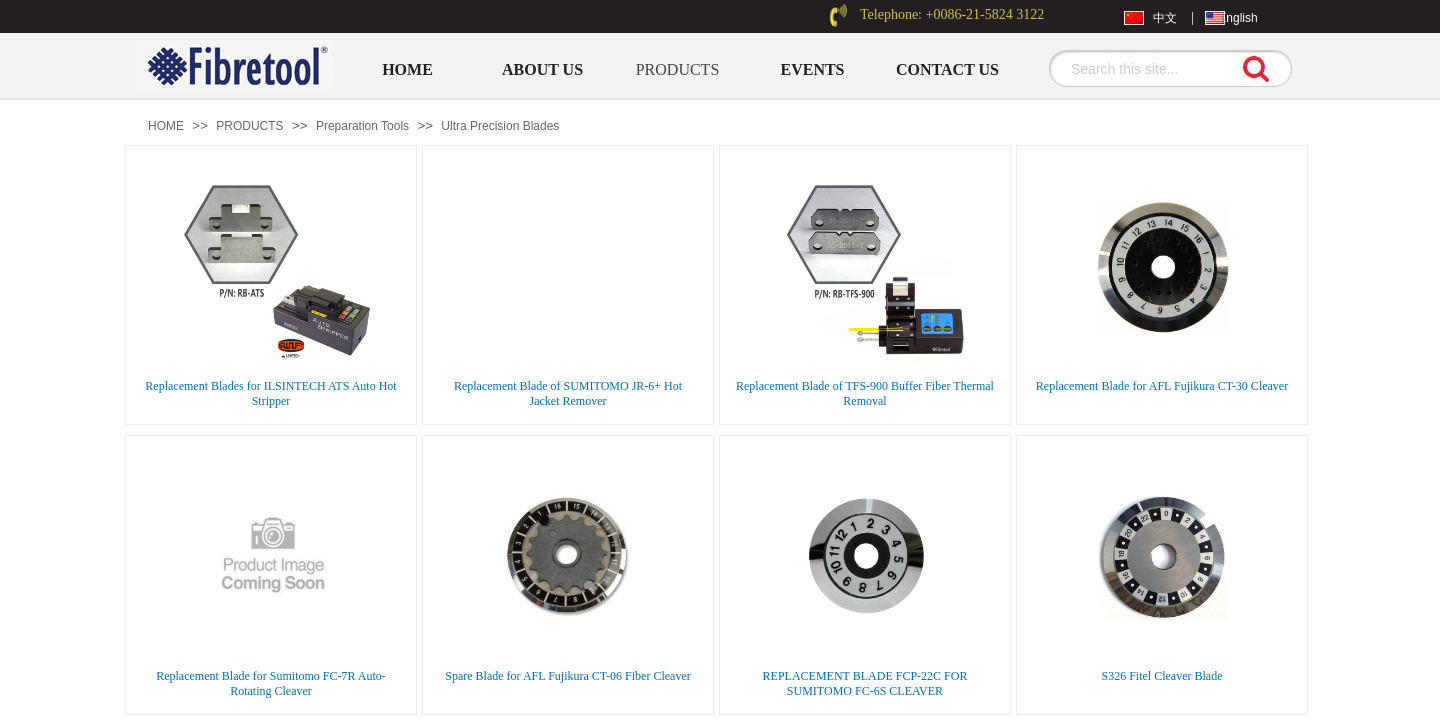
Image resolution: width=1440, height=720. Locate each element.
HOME (407, 69)
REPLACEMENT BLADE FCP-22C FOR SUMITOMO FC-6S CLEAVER (865, 683)
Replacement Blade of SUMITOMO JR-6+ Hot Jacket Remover (568, 393)
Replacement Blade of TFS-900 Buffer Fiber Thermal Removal (865, 393)
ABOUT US (542, 69)
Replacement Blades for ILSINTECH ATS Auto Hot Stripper (270, 393)
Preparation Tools (362, 126)
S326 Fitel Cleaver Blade (1162, 676)
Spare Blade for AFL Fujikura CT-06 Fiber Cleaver (567, 676)
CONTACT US (947, 69)
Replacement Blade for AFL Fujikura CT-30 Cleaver (1162, 386)
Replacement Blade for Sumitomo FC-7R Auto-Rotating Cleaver (271, 683)
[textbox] (1145, 69)
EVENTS (812, 69)
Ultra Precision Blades (500, 126)
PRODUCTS (678, 69)
